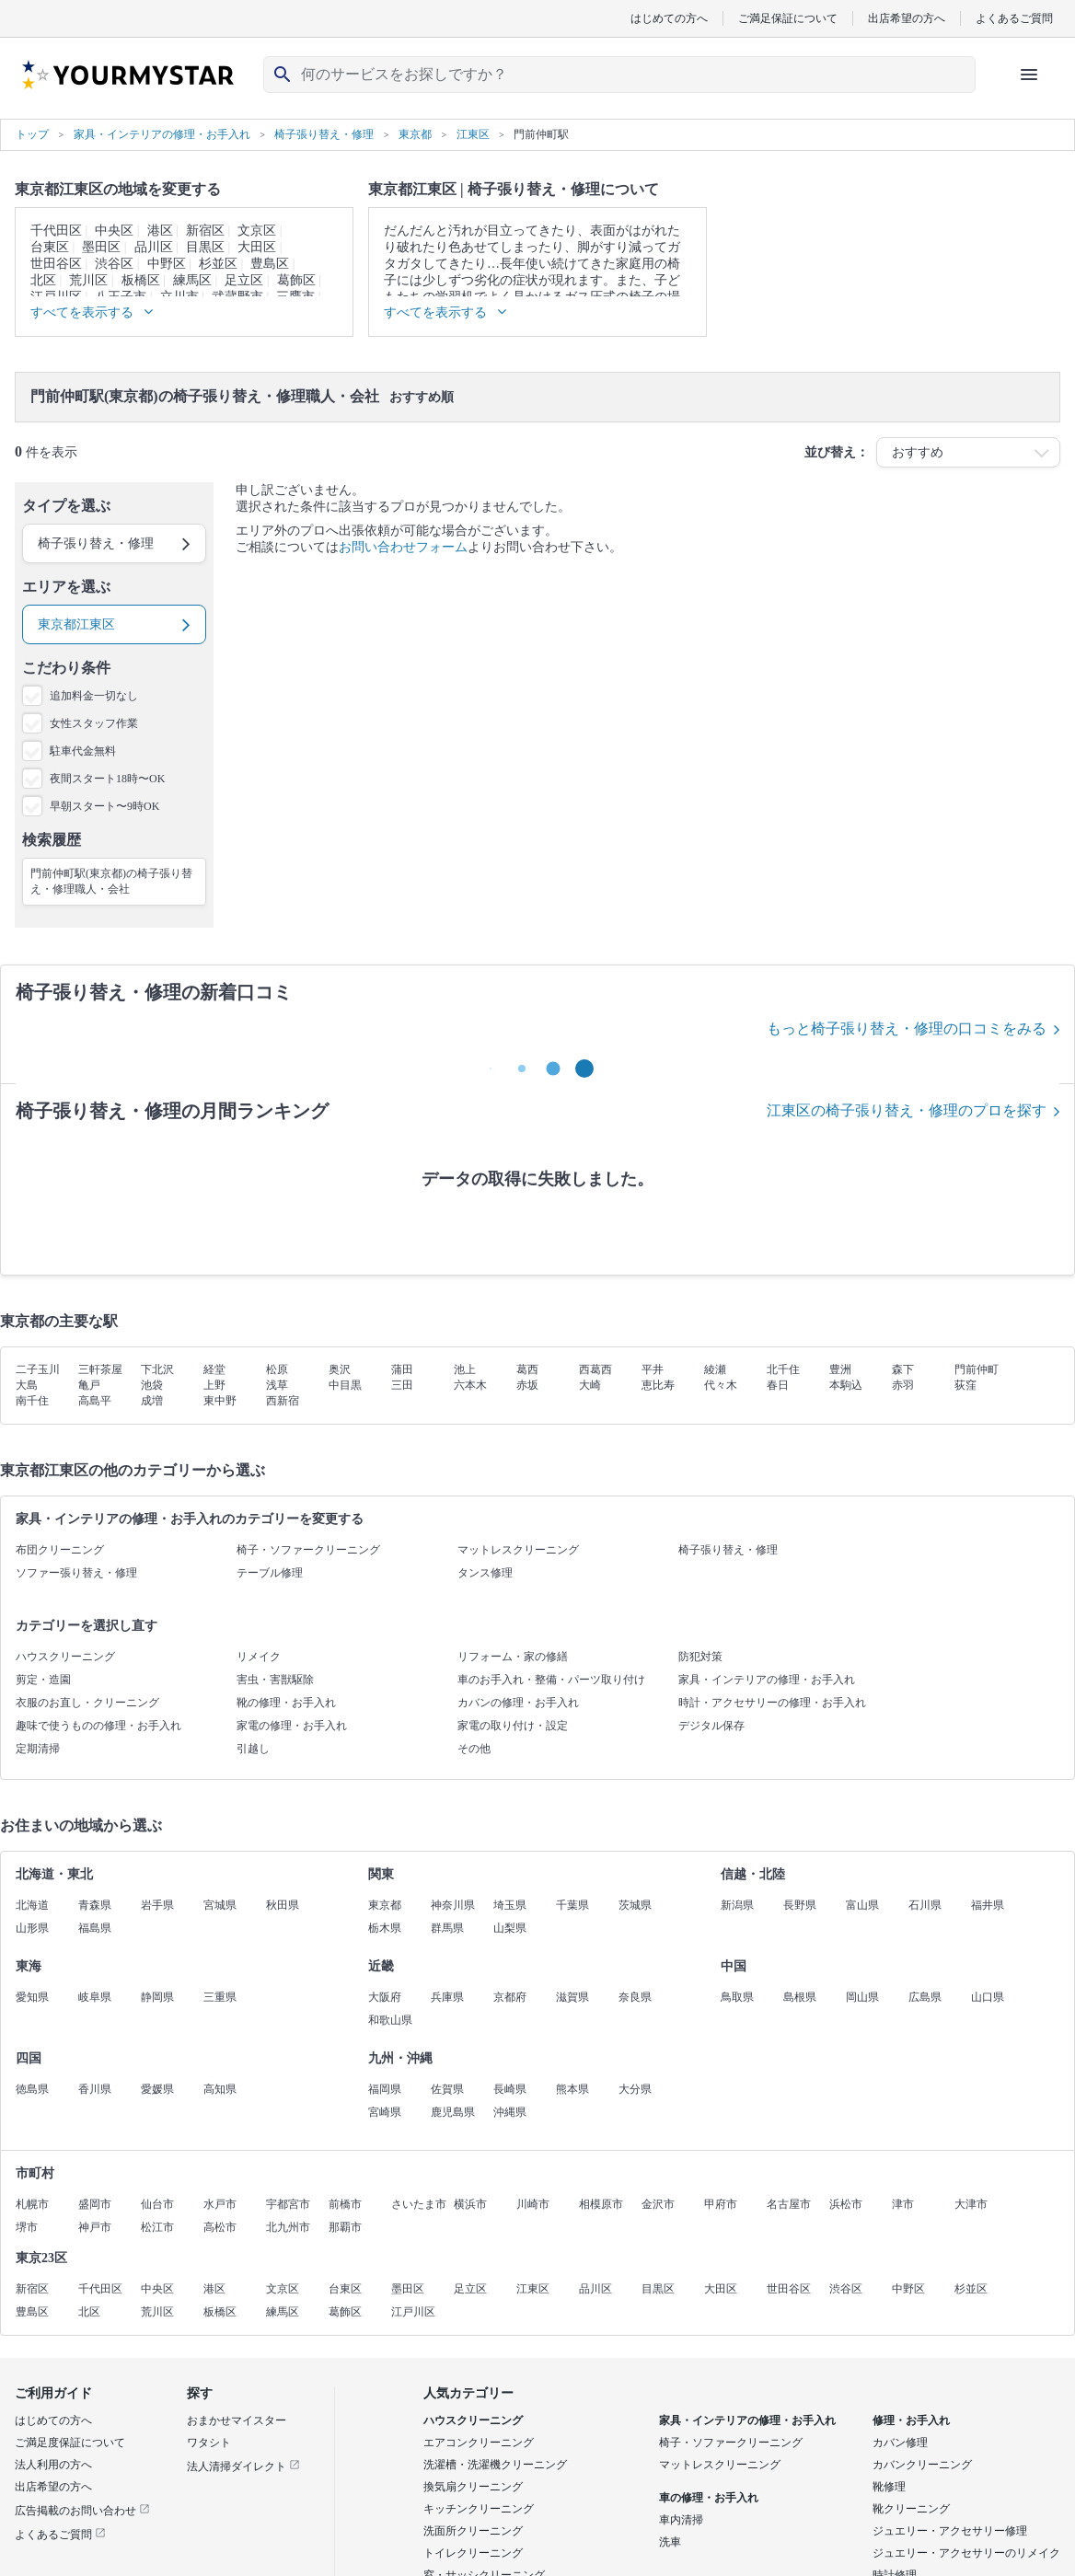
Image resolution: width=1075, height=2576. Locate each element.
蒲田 (402, 1369)
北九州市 (288, 2227)
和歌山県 (390, 2020)
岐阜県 (94, 1997)
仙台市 (157, 2204)
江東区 (532, 2288)
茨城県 (635, 1905)
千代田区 (56, 230)
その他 (474, 1748)
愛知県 (32, 1997)
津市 (903, 2204)
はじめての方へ (669, 18)
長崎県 (509, 2089)
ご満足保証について (788, 18)
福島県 (94, 1928)
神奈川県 (453, 1905)
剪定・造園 (43, 1679)
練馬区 (192, 280)
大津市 (971, 2204)
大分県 (635, 2089)
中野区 (166, 264)
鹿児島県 (453, 2112)
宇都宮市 (288, 2204)
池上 (465, 1369)
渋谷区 (114, 264)
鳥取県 (737, 1997)
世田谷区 (56, 264)
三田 (402, 1385)
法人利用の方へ (53, 2464)
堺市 (27, 2227)
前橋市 (345, 2204)
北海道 (32, 1905)
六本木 (470, 1385)
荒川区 (88, 280)
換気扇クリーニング (473, 2486)
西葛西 (595, 1369)
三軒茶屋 (100, 1369)
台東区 (49, 247)
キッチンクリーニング (478, 2508)
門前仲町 (976, 1369)
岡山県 (862, 1997)
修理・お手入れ (911, 2420)
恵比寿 (658, 1385)
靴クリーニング (911, 2508)
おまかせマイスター (236, 2420)
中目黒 (345, 1385)
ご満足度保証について (70, 2442)
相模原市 (601, 2204)
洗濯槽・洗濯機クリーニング (495, 2464)
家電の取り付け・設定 (512, 1725)
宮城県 (220, 1905)
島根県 (799, 1997)
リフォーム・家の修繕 (512, 1656)
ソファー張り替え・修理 (76, 1572)
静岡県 (157, 1997)
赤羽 (903, 1385)
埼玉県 (509, 1905)
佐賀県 (447, 2089)
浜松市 (845, 2204)
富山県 (862, 1905)
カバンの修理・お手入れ (518, 1702)
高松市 (220, 2227)
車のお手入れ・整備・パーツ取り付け (551, 1679)
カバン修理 (900, 2442)
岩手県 (157, 1905)
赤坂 (527, 1385)
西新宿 (282, 1400)
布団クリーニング (60, 1549)
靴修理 (889, 2486)
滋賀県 (572, 1997)
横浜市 (470, 2204)
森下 (903, 1369)
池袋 (152, 1385)
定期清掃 (38, 1748)
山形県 (32, 1928)
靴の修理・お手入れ (286, 1702)
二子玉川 (38, 1369)
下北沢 (157, 1369)
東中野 (220, 1400)
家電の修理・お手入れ (292, 1725)
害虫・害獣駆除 (275, 1679)
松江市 (157, 2227)
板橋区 (140, 280)
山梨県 (509, 1928)
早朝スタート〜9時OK (104, 806)
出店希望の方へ (906, 18)
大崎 (590, 1385)
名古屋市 (789, 2204)
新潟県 (737, 1905)
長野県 (799, 1905)
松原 (277, 1369)
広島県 (925, 1997)
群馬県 (447, 1928)
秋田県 (282, 1905)
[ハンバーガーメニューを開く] (1029, 74)
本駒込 (845, 1385)
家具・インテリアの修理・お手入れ (766, 1679)
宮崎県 (384, 2112)
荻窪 (965, 1385)
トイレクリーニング (473, 2553)
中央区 (114, 230)
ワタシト (209, 2442)
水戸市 (220, 2204)
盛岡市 (94, 2204)
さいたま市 (418, 2204)
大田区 (256, 247)
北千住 (783, 1369)
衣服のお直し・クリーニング (87, 1702)
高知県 (220, 2089)
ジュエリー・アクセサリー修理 (950, 2530)
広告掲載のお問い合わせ (82, 2510)
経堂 (214, 1369)
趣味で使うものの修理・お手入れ (98, 1725)
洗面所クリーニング (473, 2530)
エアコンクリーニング (478, 2442)
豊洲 (840, 1369)
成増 (152, 1400)
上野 (214, 1385)
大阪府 (384, 1997)
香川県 (94, 2089)
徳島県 (32, 2089)
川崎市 (532, 2204)
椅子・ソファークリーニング (308, 1549)
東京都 (384, 1905)
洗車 (670, 2542)
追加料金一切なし (94, 695)
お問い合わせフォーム (403, 547)
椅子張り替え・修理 (728, 1549)
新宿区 (205, 230)
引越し (253, 1748)
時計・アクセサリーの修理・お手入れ (772, 1702)
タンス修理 (485, 1572)
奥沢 (340, 1369)
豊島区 (269, 264)
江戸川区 (413, 2311)
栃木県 (384, 1928)
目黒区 (205, 247)
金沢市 (658, 2204)
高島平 (94, 1400)
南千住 (32, 1400)
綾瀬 (715, 1369)
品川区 (153, 247)
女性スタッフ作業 (94, 723)
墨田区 (101, 247)
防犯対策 (700, 1656)
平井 (653, 1369)
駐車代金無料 (83, 751)
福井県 (987, 1905)
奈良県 (635, 1997)
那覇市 (345, 2227)
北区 (43, 280)
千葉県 (572, 1905)
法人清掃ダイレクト (243, 2466)
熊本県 (572, 2089)
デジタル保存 (711, 1725)
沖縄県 (509, 2112)
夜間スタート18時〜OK (107, 778)
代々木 (720, 1385)
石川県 (925, 1905)
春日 (778, 1385)
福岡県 (384, 2089)
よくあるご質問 (1014, 18)
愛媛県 (157, 2089)
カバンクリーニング (922, 2464)
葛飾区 (296, 280)
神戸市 (94, 2227)
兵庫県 (447, 1997)
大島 (27, 1385)
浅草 (277, 1385)
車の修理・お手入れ (708, 2497)
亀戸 (89, 1385)
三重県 (220, 1997)
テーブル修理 (270, 1572)
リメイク (259, 1656)
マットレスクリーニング (518, 1549)
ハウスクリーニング (65, 1656)
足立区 (244, 280)
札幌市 (32, 2204)
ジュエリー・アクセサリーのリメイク (966, 2553)
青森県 (94, 1905)
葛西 (527, 1369)
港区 (160, 230)
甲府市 (720, 2204)
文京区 (256, 230)
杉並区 (218, 264)
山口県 (987, 1997)
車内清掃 (681, 2519)
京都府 (509, 1997)
